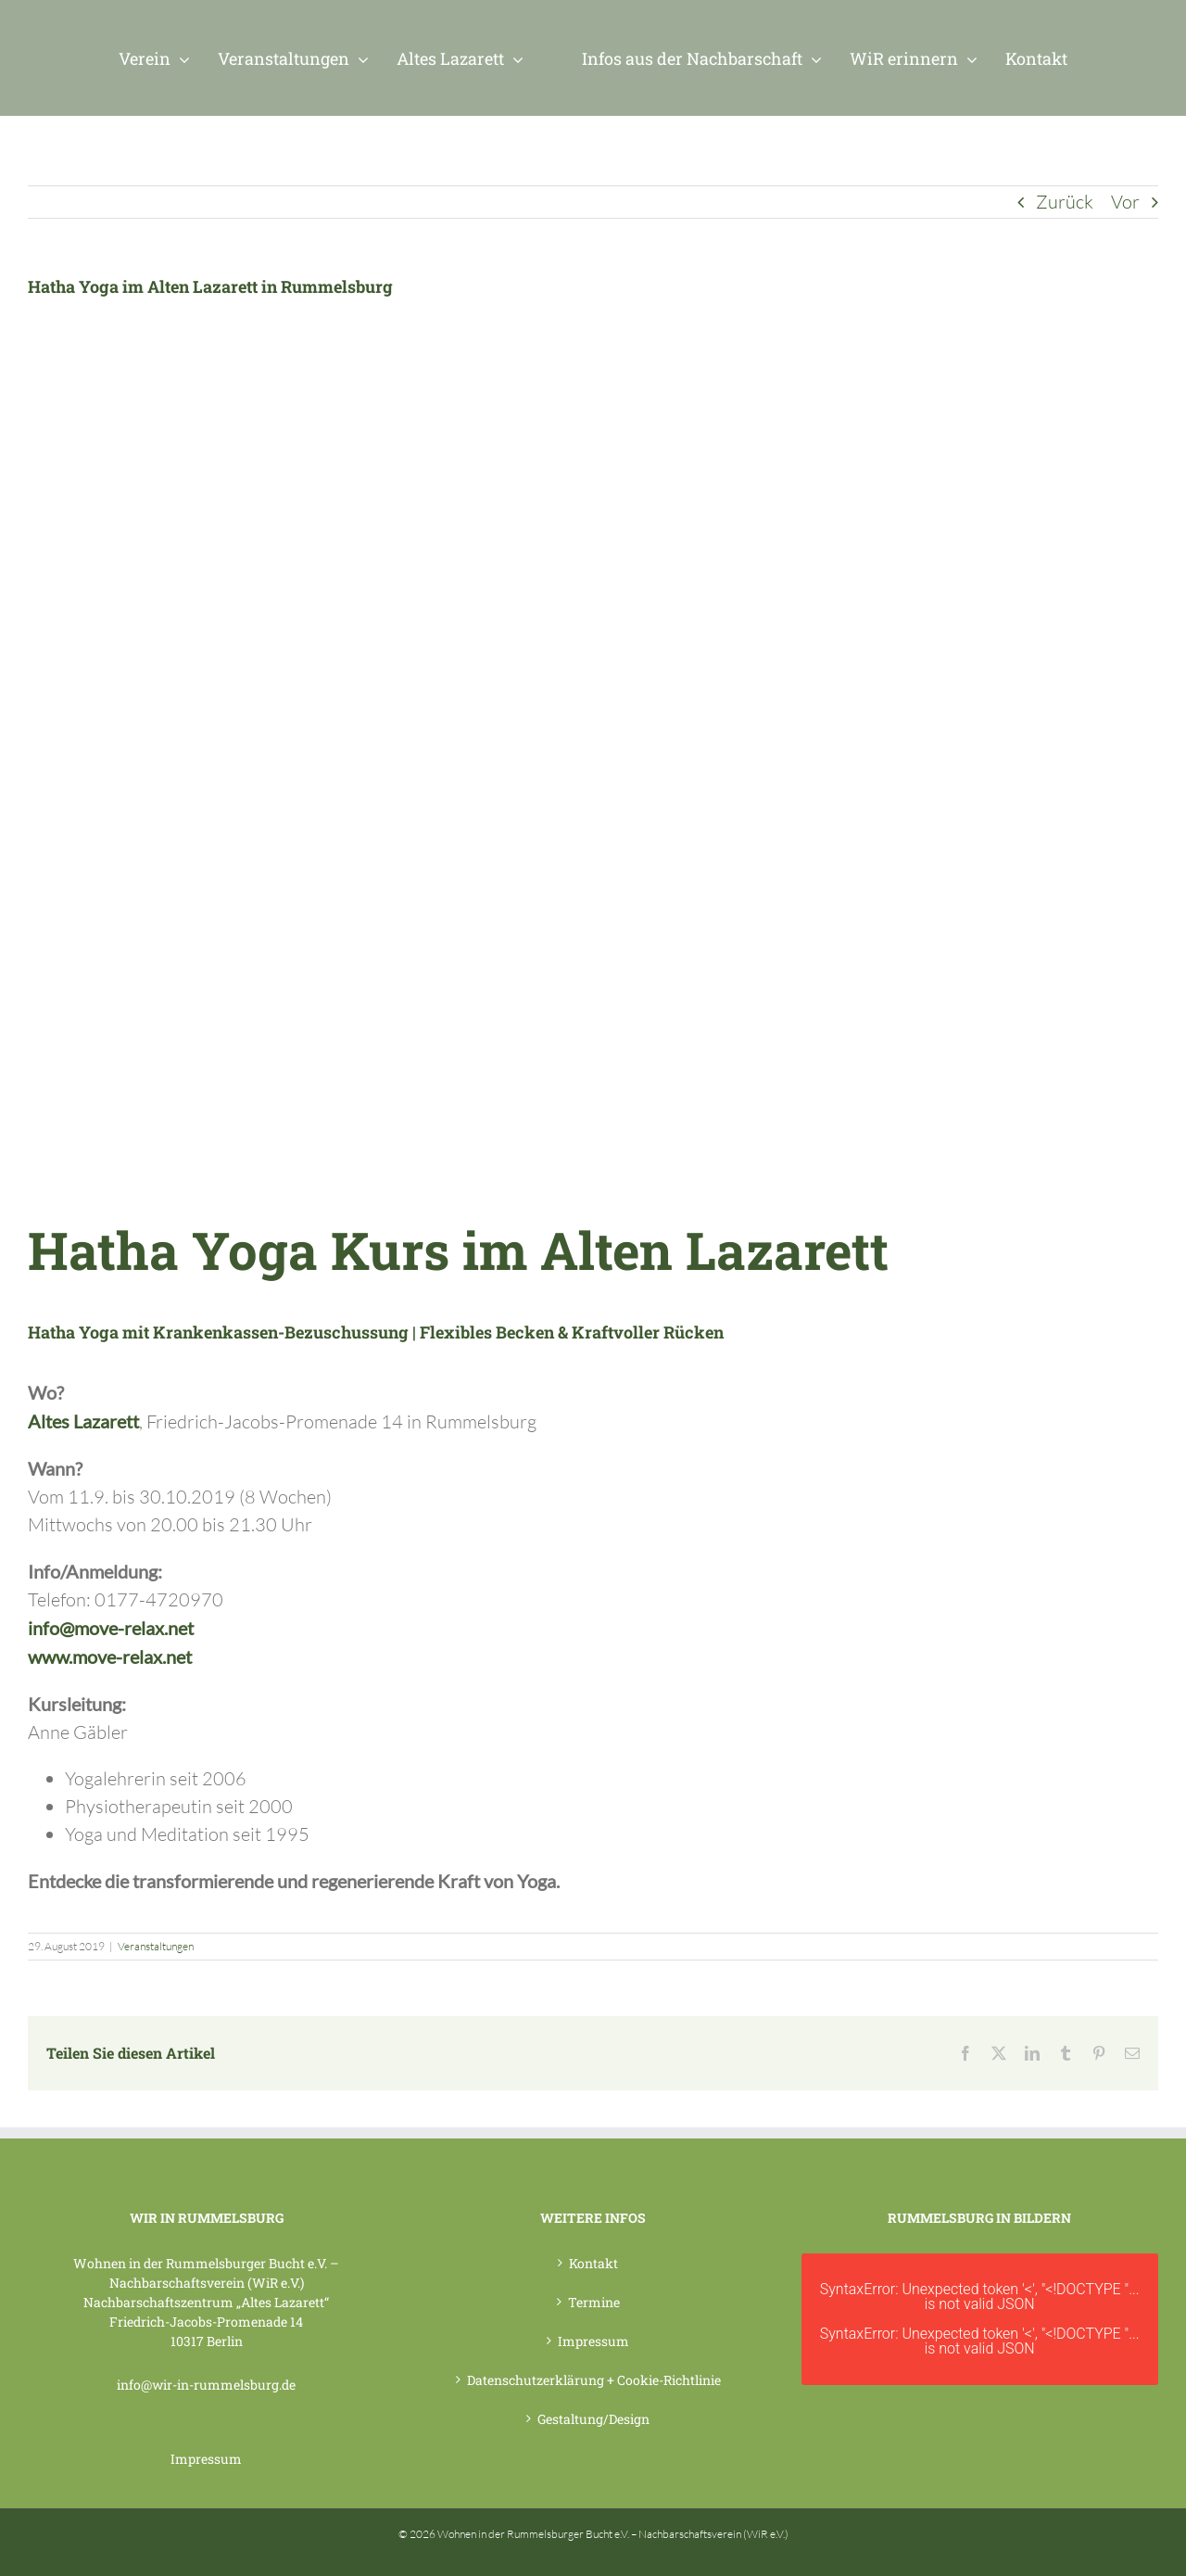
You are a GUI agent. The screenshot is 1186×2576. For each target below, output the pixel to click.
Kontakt (593, 2263)
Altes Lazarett (83, 1421)
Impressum (206, 2459)
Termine (594, 2302)
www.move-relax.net (110, 1656)
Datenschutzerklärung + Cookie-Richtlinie (594, 2380)
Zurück (1064, 201)
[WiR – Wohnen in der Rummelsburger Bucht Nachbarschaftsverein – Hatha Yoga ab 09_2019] (324, 730)
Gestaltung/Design (593, 2419)
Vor (1125, 201)
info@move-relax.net (111, 1628)
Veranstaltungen (156, 1946)
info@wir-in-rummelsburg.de (206, 2384)
